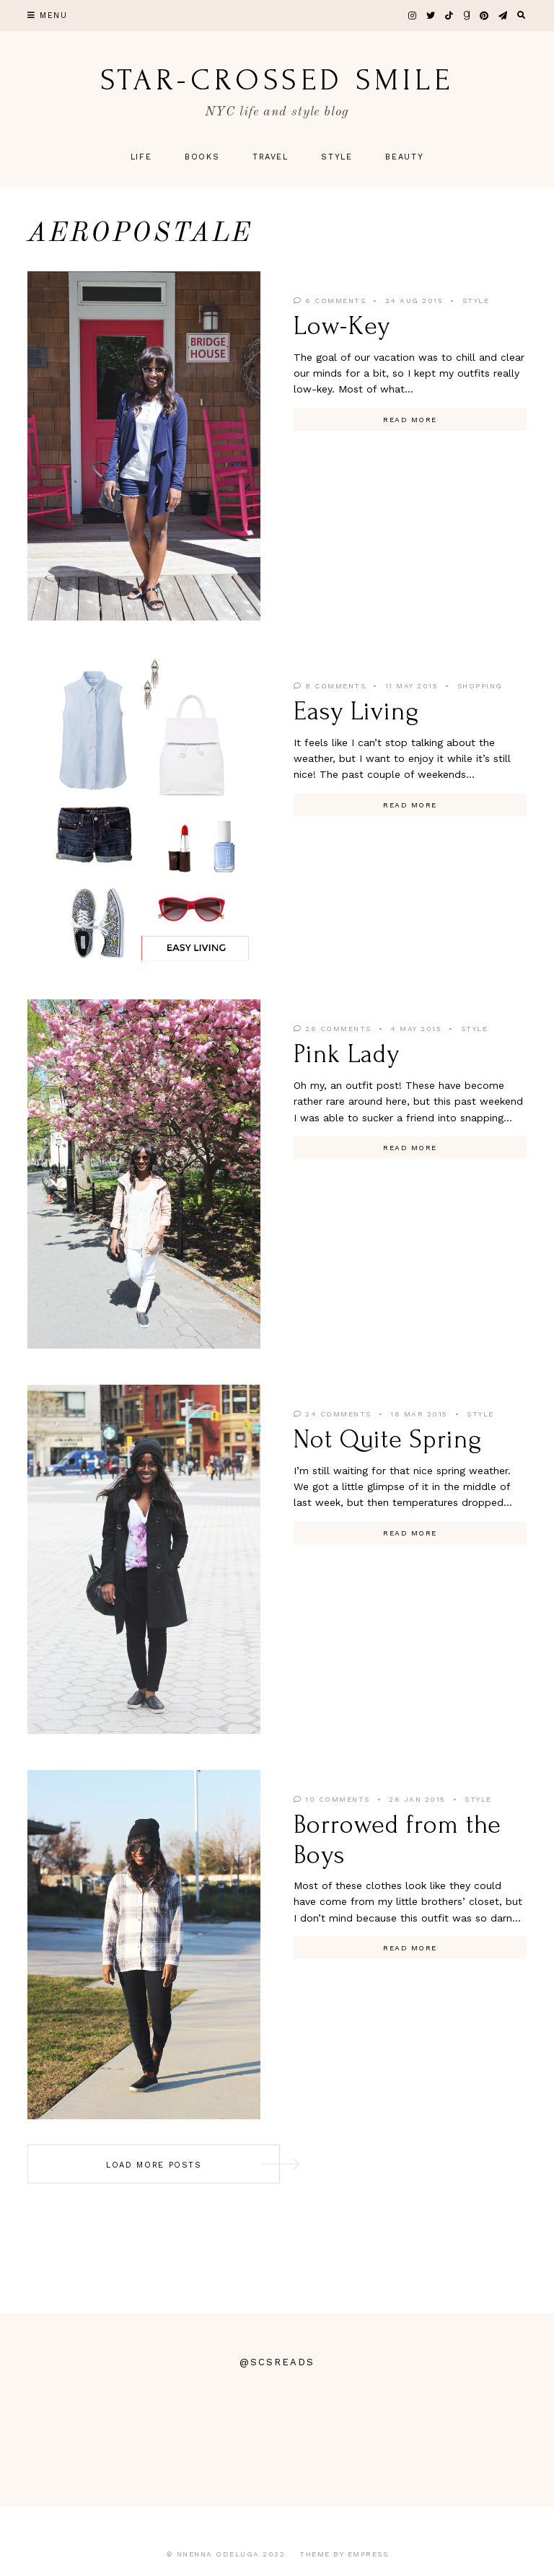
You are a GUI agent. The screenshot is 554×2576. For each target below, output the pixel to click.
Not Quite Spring (387, 1439)
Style (336, 157)
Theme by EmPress (343, 2554)
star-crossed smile (277, 80)
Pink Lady (347, 1054)
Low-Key (342, 326)
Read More (410, 420)
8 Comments (330, 686)
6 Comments (330, 301)
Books (202, 157)
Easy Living (356, 711)
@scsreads (277, 2362)
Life (141, 157)
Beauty (404, 157)
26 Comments (332, 1029)
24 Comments (332, 1414)
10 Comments (332, 1799)
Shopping (480, 686)
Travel (270, 157)
